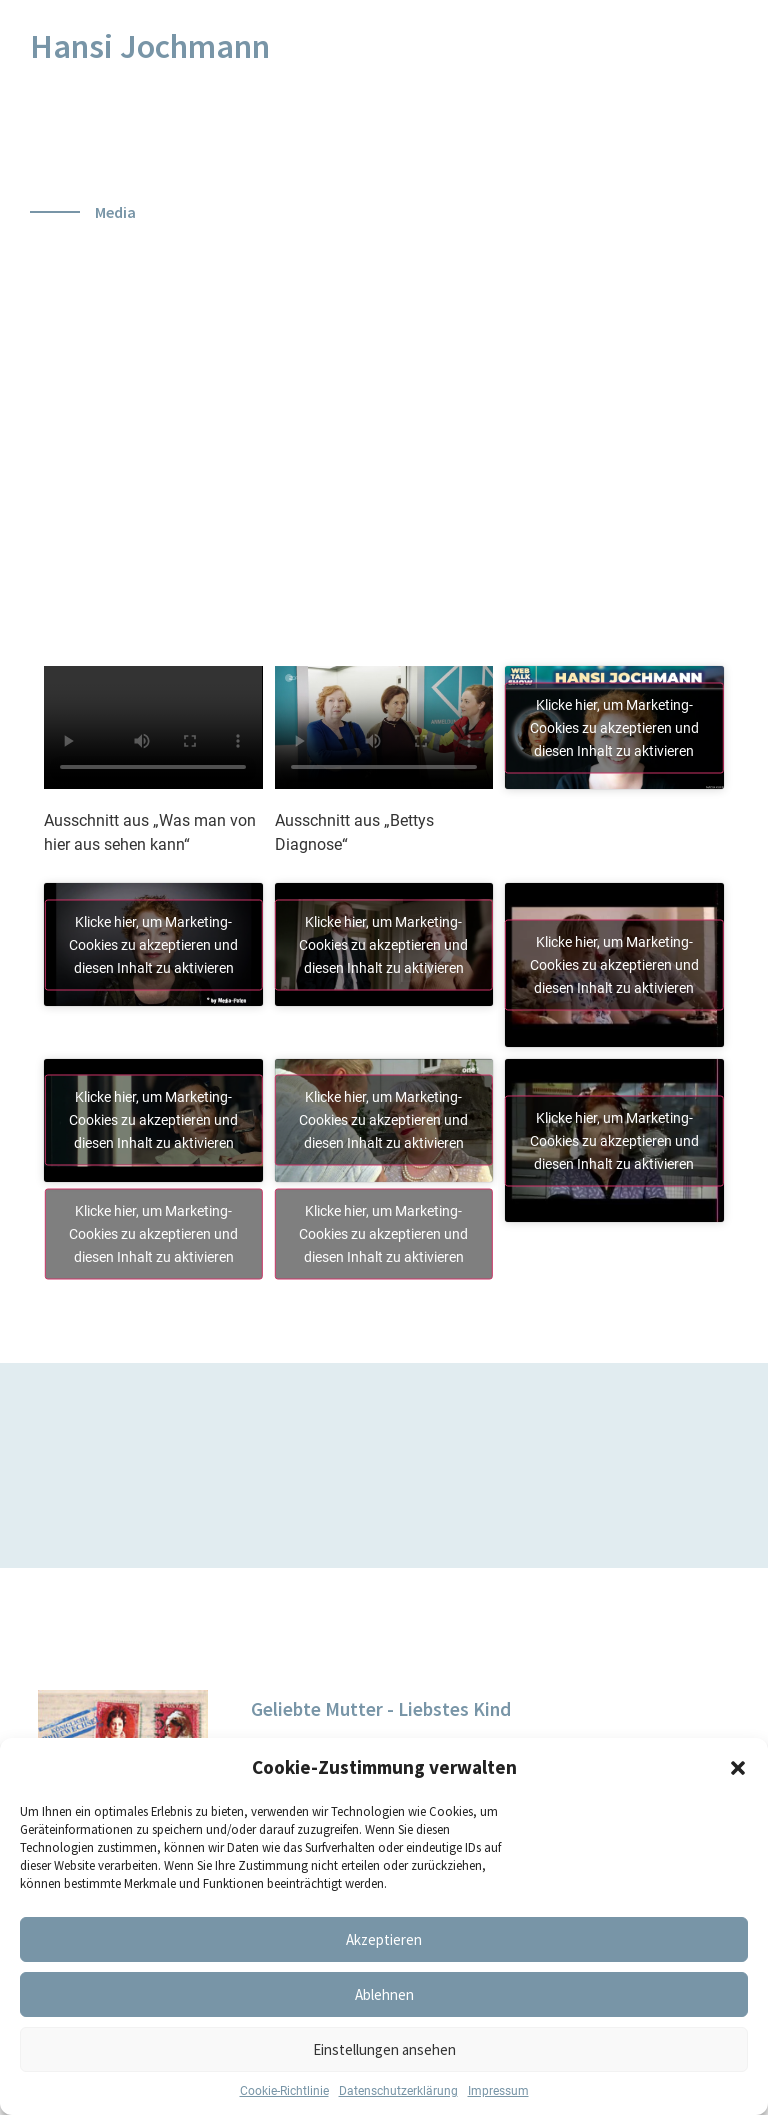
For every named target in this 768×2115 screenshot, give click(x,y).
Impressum (498, 2091)
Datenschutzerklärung (398, 2091)
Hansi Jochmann (150, 46)
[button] (738, 1768)
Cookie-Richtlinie (284, 2091)
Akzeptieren (384, 1939)
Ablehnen (384, 1994)
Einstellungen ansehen (384, 2049)
